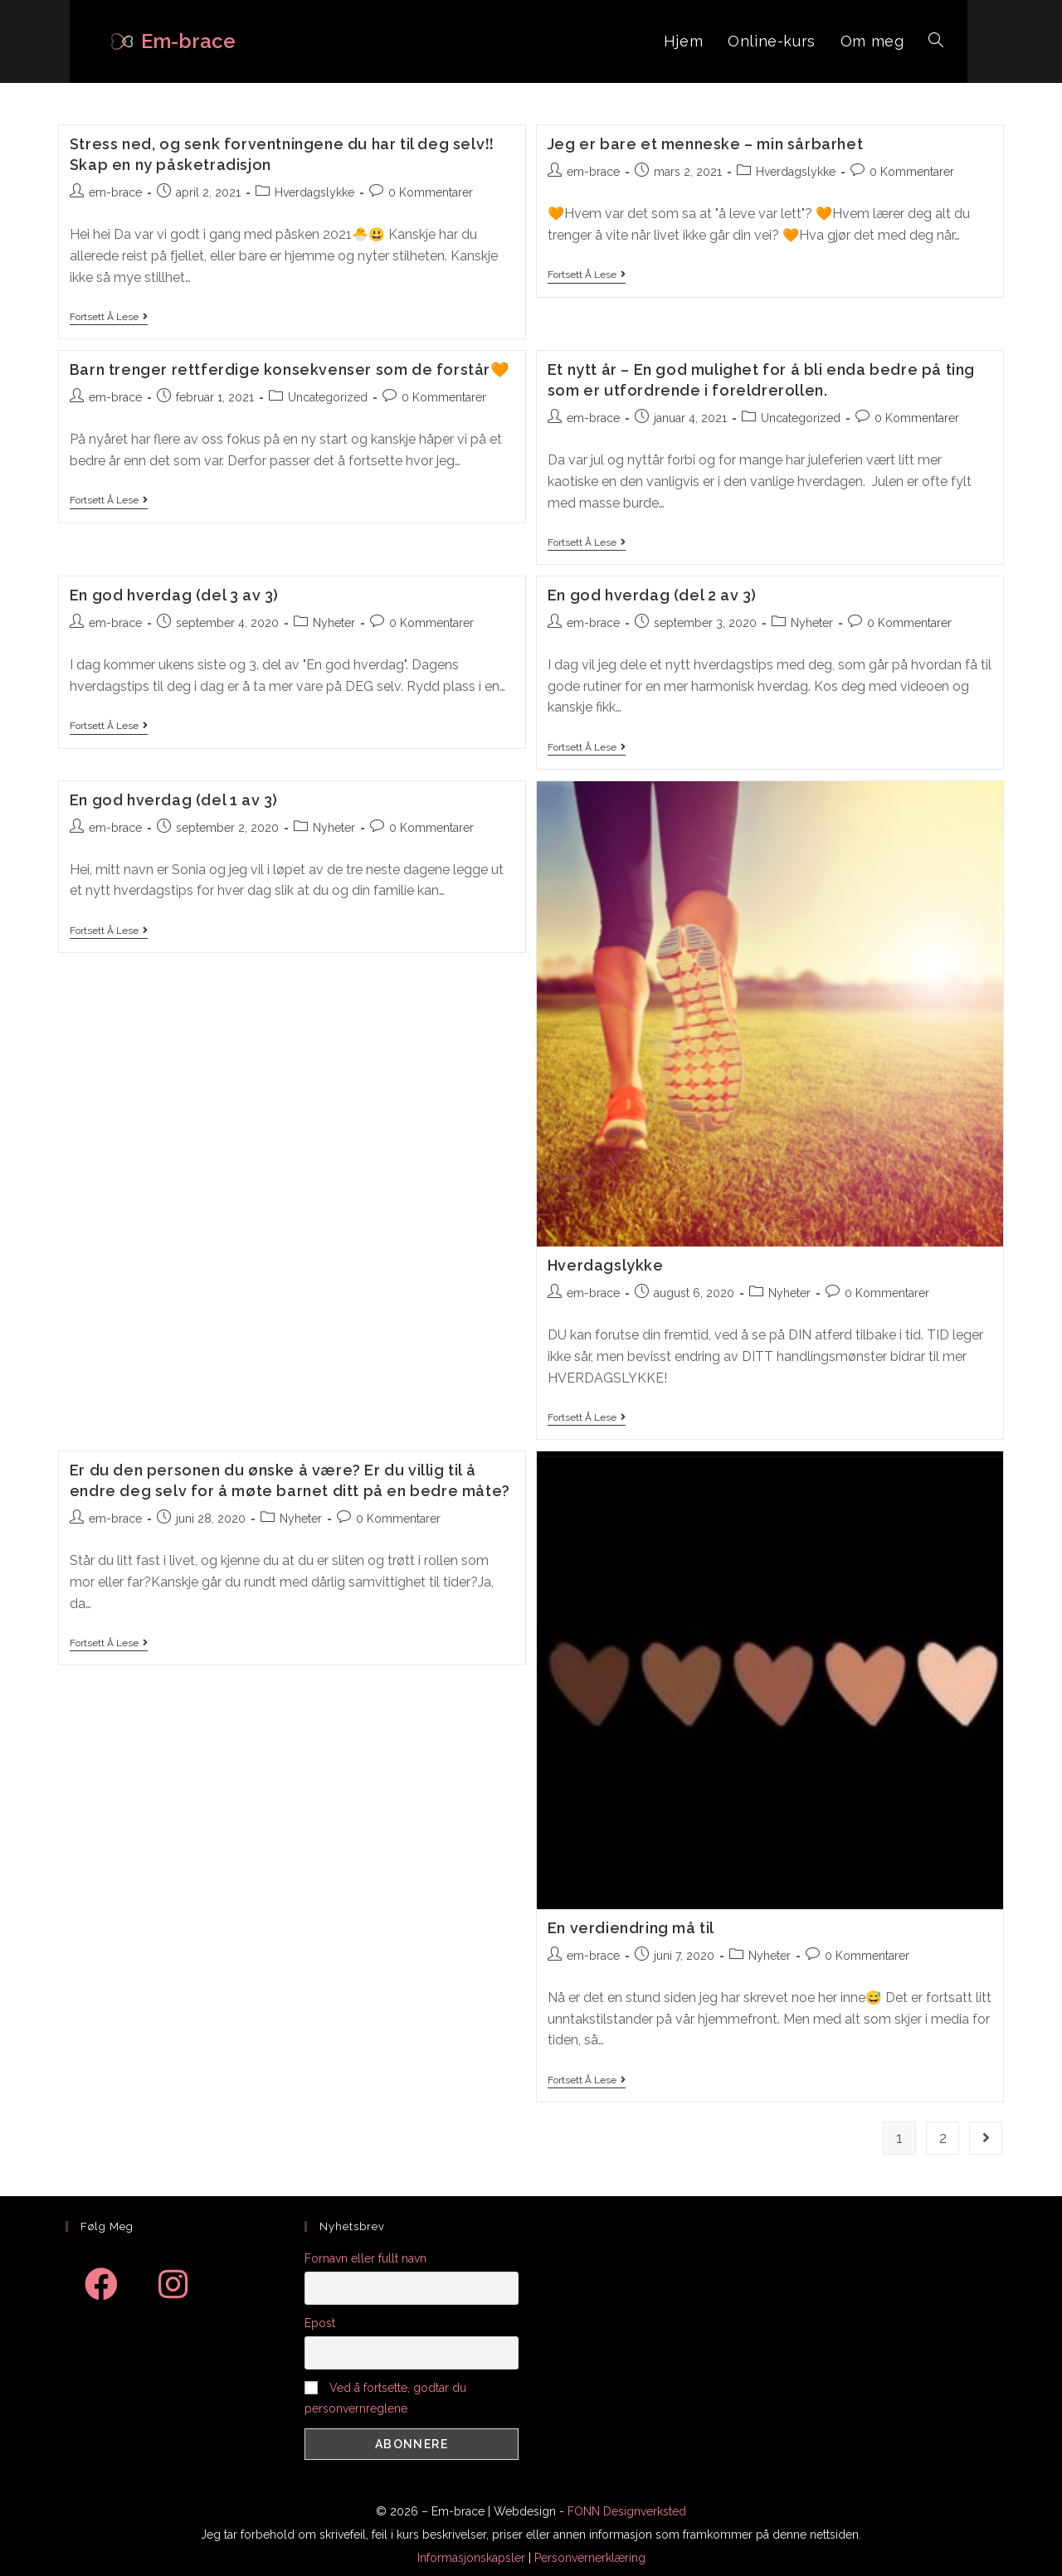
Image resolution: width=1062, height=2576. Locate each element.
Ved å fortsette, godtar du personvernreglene (385, 2398)
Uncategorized (328, 397)
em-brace (115, 192)
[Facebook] (101, 2284)
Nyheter (334, 622)
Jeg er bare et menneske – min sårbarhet (705, 144)
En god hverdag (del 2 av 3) (652, 595)
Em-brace (188, 41)
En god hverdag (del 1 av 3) (174, 800)
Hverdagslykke (314, 192)
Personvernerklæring (589, 2557)
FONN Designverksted (627, 2511)
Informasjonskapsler (471, 2557)
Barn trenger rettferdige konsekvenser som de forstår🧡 (289, 369)
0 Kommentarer (430, 192)
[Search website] (936, 41)
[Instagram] (172, 2284)
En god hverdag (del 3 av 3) (174, 595)
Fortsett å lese (109, 317)
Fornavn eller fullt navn (365, 2258)
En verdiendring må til (631, 1928)
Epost (319, 2323)
